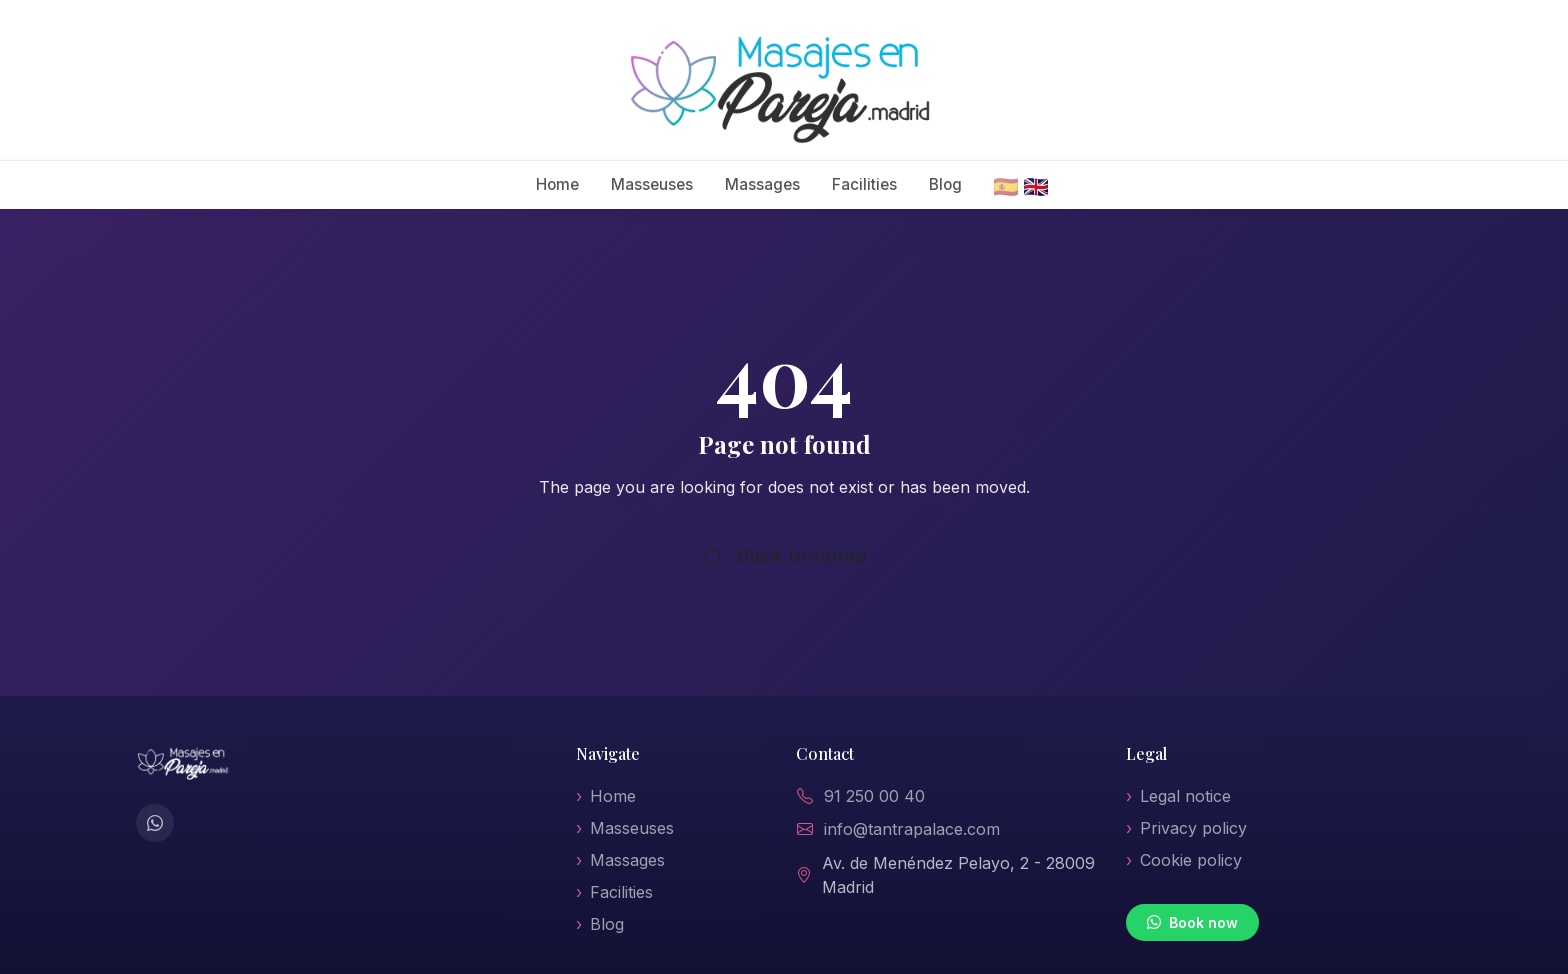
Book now (1192, 922)
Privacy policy (1193, 828)
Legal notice (1185, 796)
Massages (762, 184)
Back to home (784, 555)
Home (557, 184)
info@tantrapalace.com (912, 829)
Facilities (864, 184)
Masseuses (652, 184)
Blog (945, 184)
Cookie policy (1191, 860)
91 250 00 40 (874, 796)
